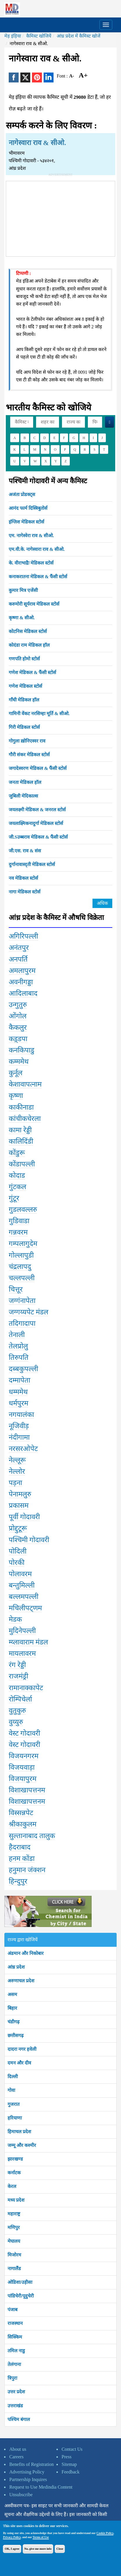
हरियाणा (15, 2117)
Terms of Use (41, 2537)
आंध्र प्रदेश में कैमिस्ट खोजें (78, 35)
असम (12, 1994)
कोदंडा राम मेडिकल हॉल (29, 645)
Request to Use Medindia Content (40, 2487)
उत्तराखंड (15, 2405)
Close (59, 2548)
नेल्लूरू (17, 1460)
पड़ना (15, 1483)
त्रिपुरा (12, 2378)
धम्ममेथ (18, 1392)
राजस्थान (15, 2323)
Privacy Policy (12, 2537)
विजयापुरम (22, 1778)
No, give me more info (37, 2548)
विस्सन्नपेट (21, 1813)
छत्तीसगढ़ (16, 2035)
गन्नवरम (18, 1232)
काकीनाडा (21, 1107)
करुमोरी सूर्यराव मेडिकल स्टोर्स (34, 604)
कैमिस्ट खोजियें (38, 35)
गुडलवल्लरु (23, 1209)
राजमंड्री (18, 1676)
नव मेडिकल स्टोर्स (23, 878)
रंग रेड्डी (17, 1665)
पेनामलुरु (20, 1494)
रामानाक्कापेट (26, 1688)
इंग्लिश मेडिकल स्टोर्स (26, 521)
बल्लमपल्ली (23, 1596)
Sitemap (69, 2464)
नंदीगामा (19, 1437)
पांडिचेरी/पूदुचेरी (21, 2295)
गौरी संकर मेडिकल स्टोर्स (29, 754)
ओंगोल (17, 1016)
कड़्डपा (18, 1039)
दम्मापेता (19, 1380)
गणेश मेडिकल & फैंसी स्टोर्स (32, 672)
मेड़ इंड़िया (12, 35)
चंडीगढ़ (13, 2021)
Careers (16, 2456)
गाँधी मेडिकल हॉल (24, 699)
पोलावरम (20, 1574)
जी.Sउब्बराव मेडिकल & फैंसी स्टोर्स (38, 837)
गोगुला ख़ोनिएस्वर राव (27, 740)
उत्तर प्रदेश (16, 2391)
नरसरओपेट (23, 1448)
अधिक (102, 903)
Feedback (70, 2471)
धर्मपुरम (18, 1403)
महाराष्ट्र (14, 2213)
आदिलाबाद (23, 993)
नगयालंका (21, 1414)
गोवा (11, 2090)
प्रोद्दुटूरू (18, 1528)
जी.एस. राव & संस (25, 850)
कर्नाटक (14, 2172)
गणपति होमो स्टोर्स (24, 658)
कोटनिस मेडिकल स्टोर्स (28, 631)
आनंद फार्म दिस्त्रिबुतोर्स (28, 508)
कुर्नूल (15, 1073)
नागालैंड (14, 2268)
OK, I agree (12, 2548)
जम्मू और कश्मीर (22, 2145)
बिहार (12, 2008)
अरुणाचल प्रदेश (21, 1980)
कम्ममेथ (19, 1061)
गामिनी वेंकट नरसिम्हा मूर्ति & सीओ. (39, 713)
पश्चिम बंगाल (19, 2419)
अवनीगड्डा (21, 982)
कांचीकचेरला (25, 1118)
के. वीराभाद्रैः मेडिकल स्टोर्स (31, 562)
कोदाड (17, 1175)
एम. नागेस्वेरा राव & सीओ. (31, 535)
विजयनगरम (23, 1756)
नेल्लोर (17, 1471)
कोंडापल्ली (22, 1164)
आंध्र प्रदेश (16, 1967)
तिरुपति (19, 1357)
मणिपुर (14, 2227)
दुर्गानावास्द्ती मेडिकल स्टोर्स (32, 864)
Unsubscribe (21, 2494)
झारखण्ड (15, 2159)
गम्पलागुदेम (23, 1243)
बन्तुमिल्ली (22, 1585)
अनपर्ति (18, 959)
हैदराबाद (20, 1847)
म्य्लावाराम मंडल (28, 1642)
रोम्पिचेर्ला (20, 1699)
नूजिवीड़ (19, 1426)
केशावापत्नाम (25, 1084)
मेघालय (14, 2241)
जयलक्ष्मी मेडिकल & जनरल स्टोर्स (37, 809)
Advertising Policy (26, 2471)
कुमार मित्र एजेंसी (23, 590)
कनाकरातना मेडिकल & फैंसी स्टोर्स (38, 576)
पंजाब (12, 2309)
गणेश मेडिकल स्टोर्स (25, 686)
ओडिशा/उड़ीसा (20, 2282)
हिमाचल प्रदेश (19, 2131)
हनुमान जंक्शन (27, 1870)
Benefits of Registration (31, 2464)
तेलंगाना (14, 2364)
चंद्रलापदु (20, 1266)
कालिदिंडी (21, 1141)
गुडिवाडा (19, 1221)
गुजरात (13, 2104)
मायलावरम (22, 1653)
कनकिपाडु (21, 1050)
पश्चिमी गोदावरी (29, 1540)
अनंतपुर (19, 947)
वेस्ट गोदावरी (24, 1733)
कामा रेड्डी (20, 1130)
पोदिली (17, 1551)
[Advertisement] (60, 217)
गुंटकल (17, 1187)
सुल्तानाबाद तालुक (32, 1836)
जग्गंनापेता (22, 1300)
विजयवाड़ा (22, 1767)
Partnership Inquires (28, 2479)
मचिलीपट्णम (25, 1608)
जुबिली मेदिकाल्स (23, 796)
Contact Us (72, 2449)
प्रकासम (19, 1505)
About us (17, 2449)
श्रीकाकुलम (22, 1824)
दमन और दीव (19, 2062)
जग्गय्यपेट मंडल (28, 1312)
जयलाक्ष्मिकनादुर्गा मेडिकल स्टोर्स (36, 823)
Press (67, 2456)
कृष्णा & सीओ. (22, 617)
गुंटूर (14, 1198)
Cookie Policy (105, 2533)
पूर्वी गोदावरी (24, 1517)
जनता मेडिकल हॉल (25, 782)
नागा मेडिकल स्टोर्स (24, 891)
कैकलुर (18, 1027)
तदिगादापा (22, 1323)
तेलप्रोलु (18, 1346)
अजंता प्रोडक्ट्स (22, 494)
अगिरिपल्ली (23, 936)
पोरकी (16, 1562)
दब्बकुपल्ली (23, 1369)
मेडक (15, 1619)
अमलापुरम (22, 970)
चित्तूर (16, 1289)
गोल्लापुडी (21, 1255)
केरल (12, 2186)
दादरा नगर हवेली (22, 2049)
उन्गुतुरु (18, 1004)
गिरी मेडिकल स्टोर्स (24, 727)
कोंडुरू (17, 1152)
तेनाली (17, 1335)
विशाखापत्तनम (27, 1790)
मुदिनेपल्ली (22, 1631)
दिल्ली (13, 2076)
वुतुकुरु (17, 1710)
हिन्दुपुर (18, 1881)
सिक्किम (15, 2337)
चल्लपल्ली (22, 1278)
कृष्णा (16, 1095)
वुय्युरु (16, 1722)
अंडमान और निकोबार (26, 1953)
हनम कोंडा (22, 1858)
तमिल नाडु (16, 2350)
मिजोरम (14, 2254)
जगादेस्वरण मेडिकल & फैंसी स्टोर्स (38, 768)
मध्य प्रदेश (16, 2200)
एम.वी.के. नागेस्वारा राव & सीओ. (37, 549)
